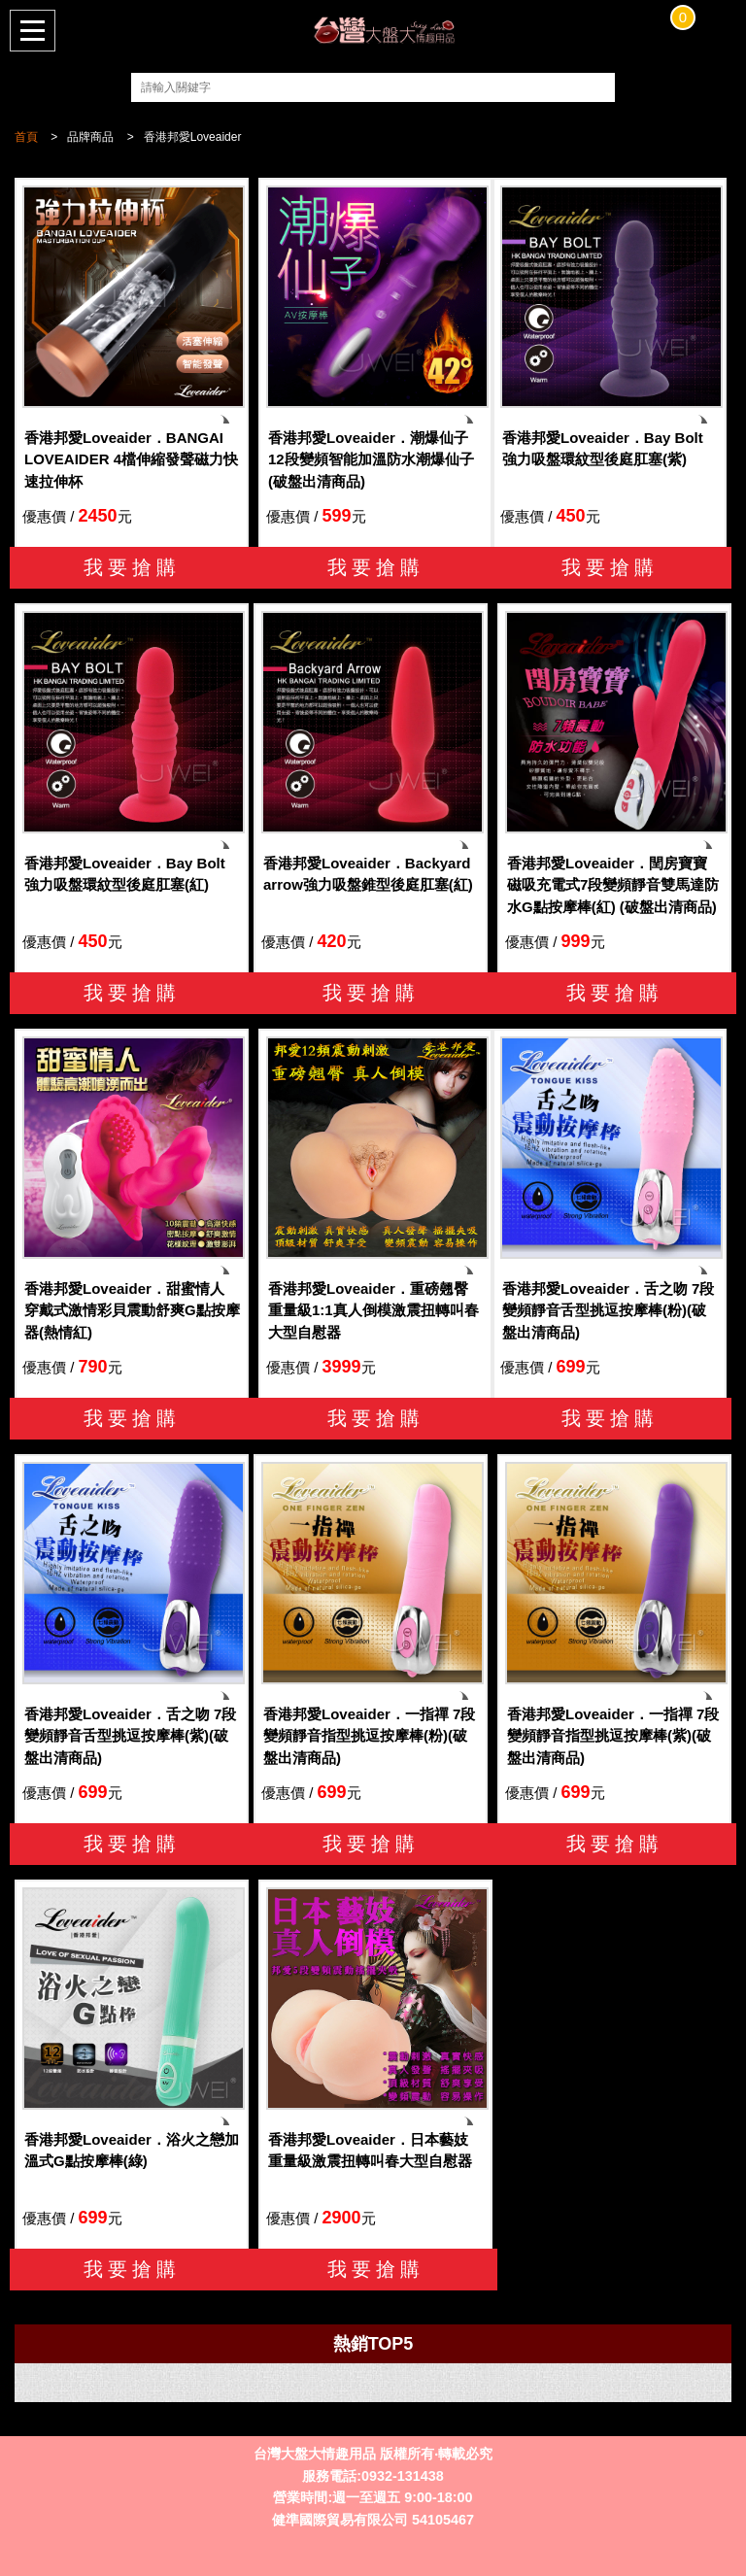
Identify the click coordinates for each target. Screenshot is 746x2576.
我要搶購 (132, 567)
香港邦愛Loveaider (193, 137)
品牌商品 (90, 137)
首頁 (26, 137)
